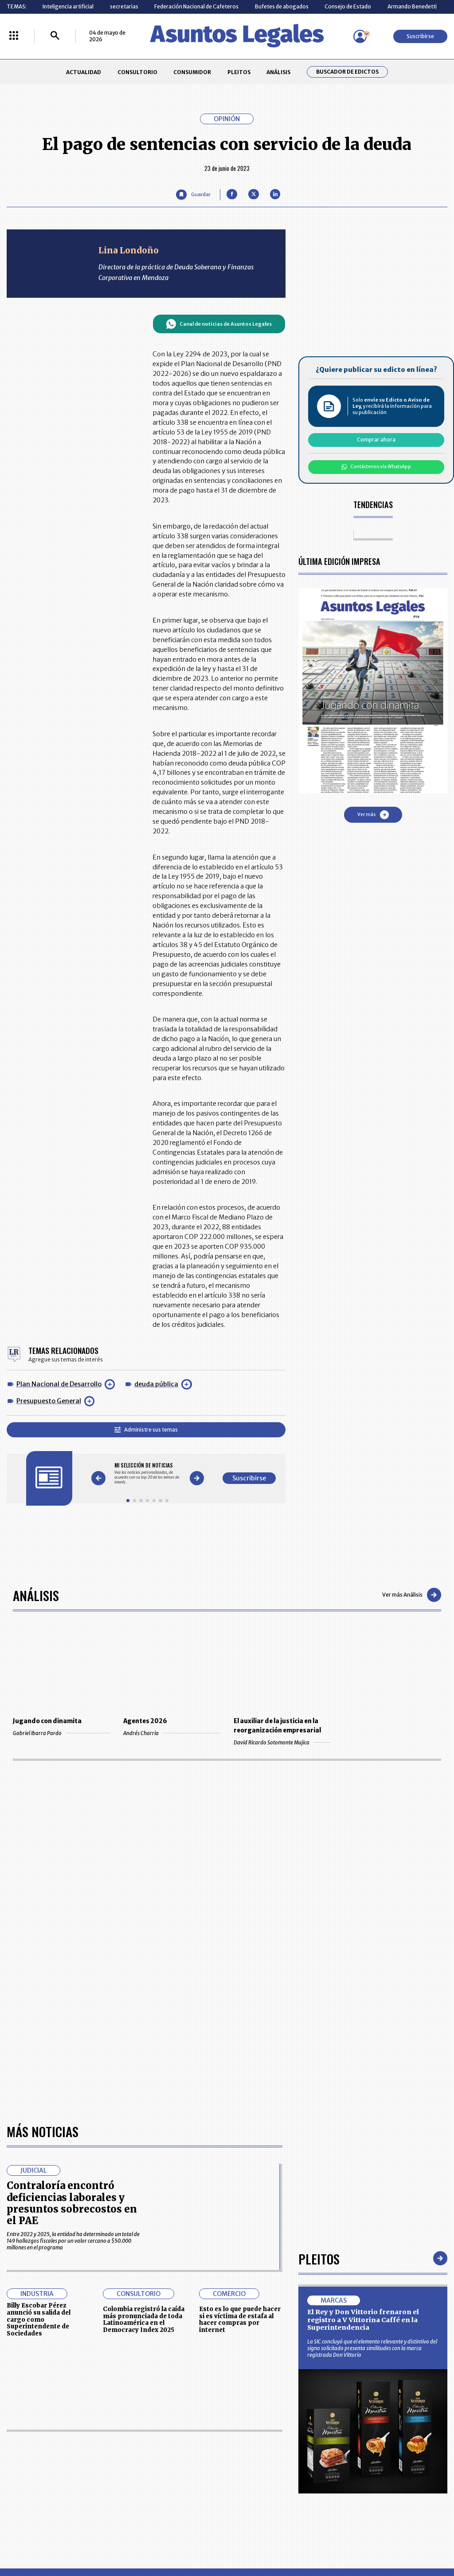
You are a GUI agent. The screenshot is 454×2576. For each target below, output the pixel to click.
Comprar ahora (376, 439)
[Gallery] (147, 1473)
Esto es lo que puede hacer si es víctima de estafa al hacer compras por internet (240, 2319)
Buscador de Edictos (347, 72)
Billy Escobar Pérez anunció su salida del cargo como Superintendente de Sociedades (38, 2319)
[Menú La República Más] (14, 36)
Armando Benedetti (412, 6)
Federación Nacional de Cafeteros (196, 6)
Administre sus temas (146, 1429)
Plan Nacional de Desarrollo (59, 1384)
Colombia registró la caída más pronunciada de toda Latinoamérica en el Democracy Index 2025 (143, 2319)
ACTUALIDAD (83, 72)
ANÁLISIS (278, 72)
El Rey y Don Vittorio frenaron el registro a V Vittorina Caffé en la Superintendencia (363, 2319)
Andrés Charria (171, 1733)
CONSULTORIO (137, 72)
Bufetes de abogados (282, 6)
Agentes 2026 (145, 1721)
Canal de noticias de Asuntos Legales (218, 324)
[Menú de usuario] (360, 36)
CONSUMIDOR (192, 72)
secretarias (124, 6)
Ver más (373, 814)
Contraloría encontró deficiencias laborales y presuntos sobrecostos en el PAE (72, 2203)
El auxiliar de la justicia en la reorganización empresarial (277, 1725)
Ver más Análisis (411, 1595)
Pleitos (319, 2258)
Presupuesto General (48, 1401)
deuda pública (156, 1384)
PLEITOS (238, 72)
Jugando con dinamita (47, 1721)
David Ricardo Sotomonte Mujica (282, 1742)
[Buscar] (55, 36)
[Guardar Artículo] (193, 194)
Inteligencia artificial (68, 6)
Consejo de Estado (348, 6)
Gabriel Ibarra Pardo (61, 1733)
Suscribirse (420, 36)
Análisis (36, 1595)
